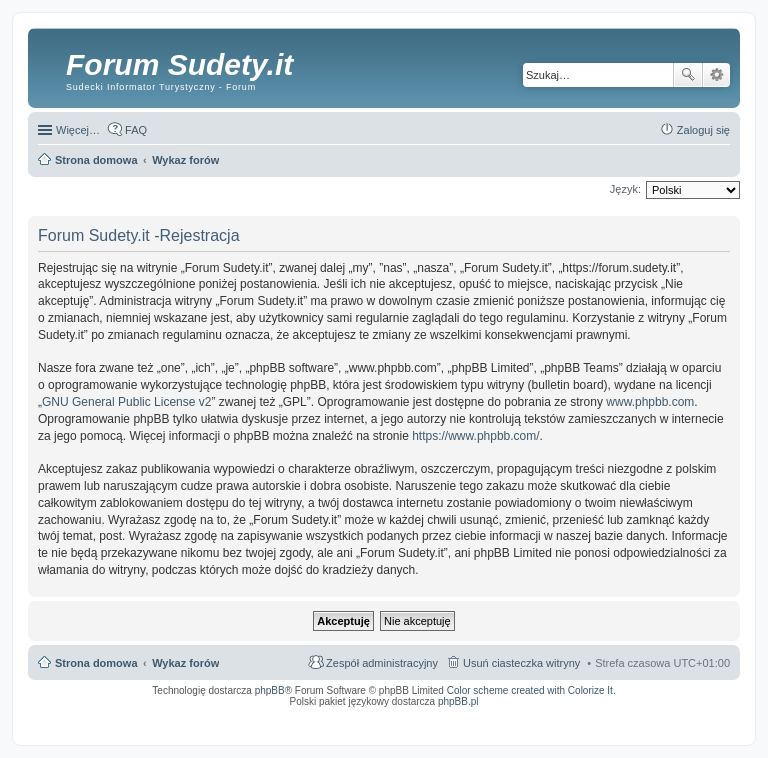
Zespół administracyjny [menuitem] (382, 663)
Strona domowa (96, 663)
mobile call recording (712, 721)
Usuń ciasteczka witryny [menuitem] (521, 663)
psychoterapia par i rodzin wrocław (694, 727)
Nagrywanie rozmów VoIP (577, 715)
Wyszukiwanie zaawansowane (716, 75)
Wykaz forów (185, 663)
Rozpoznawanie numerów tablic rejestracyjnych (677, 715)
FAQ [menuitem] (136, 130)
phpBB (270, 690)
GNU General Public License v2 (126, 402)
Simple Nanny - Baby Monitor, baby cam (418, 715)
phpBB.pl (458, 701)
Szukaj (688, 75)
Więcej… (78, 130)
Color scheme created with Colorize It (530, 690)
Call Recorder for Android (507, 715)
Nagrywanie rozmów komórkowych (637, 721)
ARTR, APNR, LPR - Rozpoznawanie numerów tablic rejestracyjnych (272, 715)
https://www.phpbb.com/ (475, 436)
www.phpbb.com (650, 402)
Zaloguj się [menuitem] (703, 130)
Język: (625, 189)
